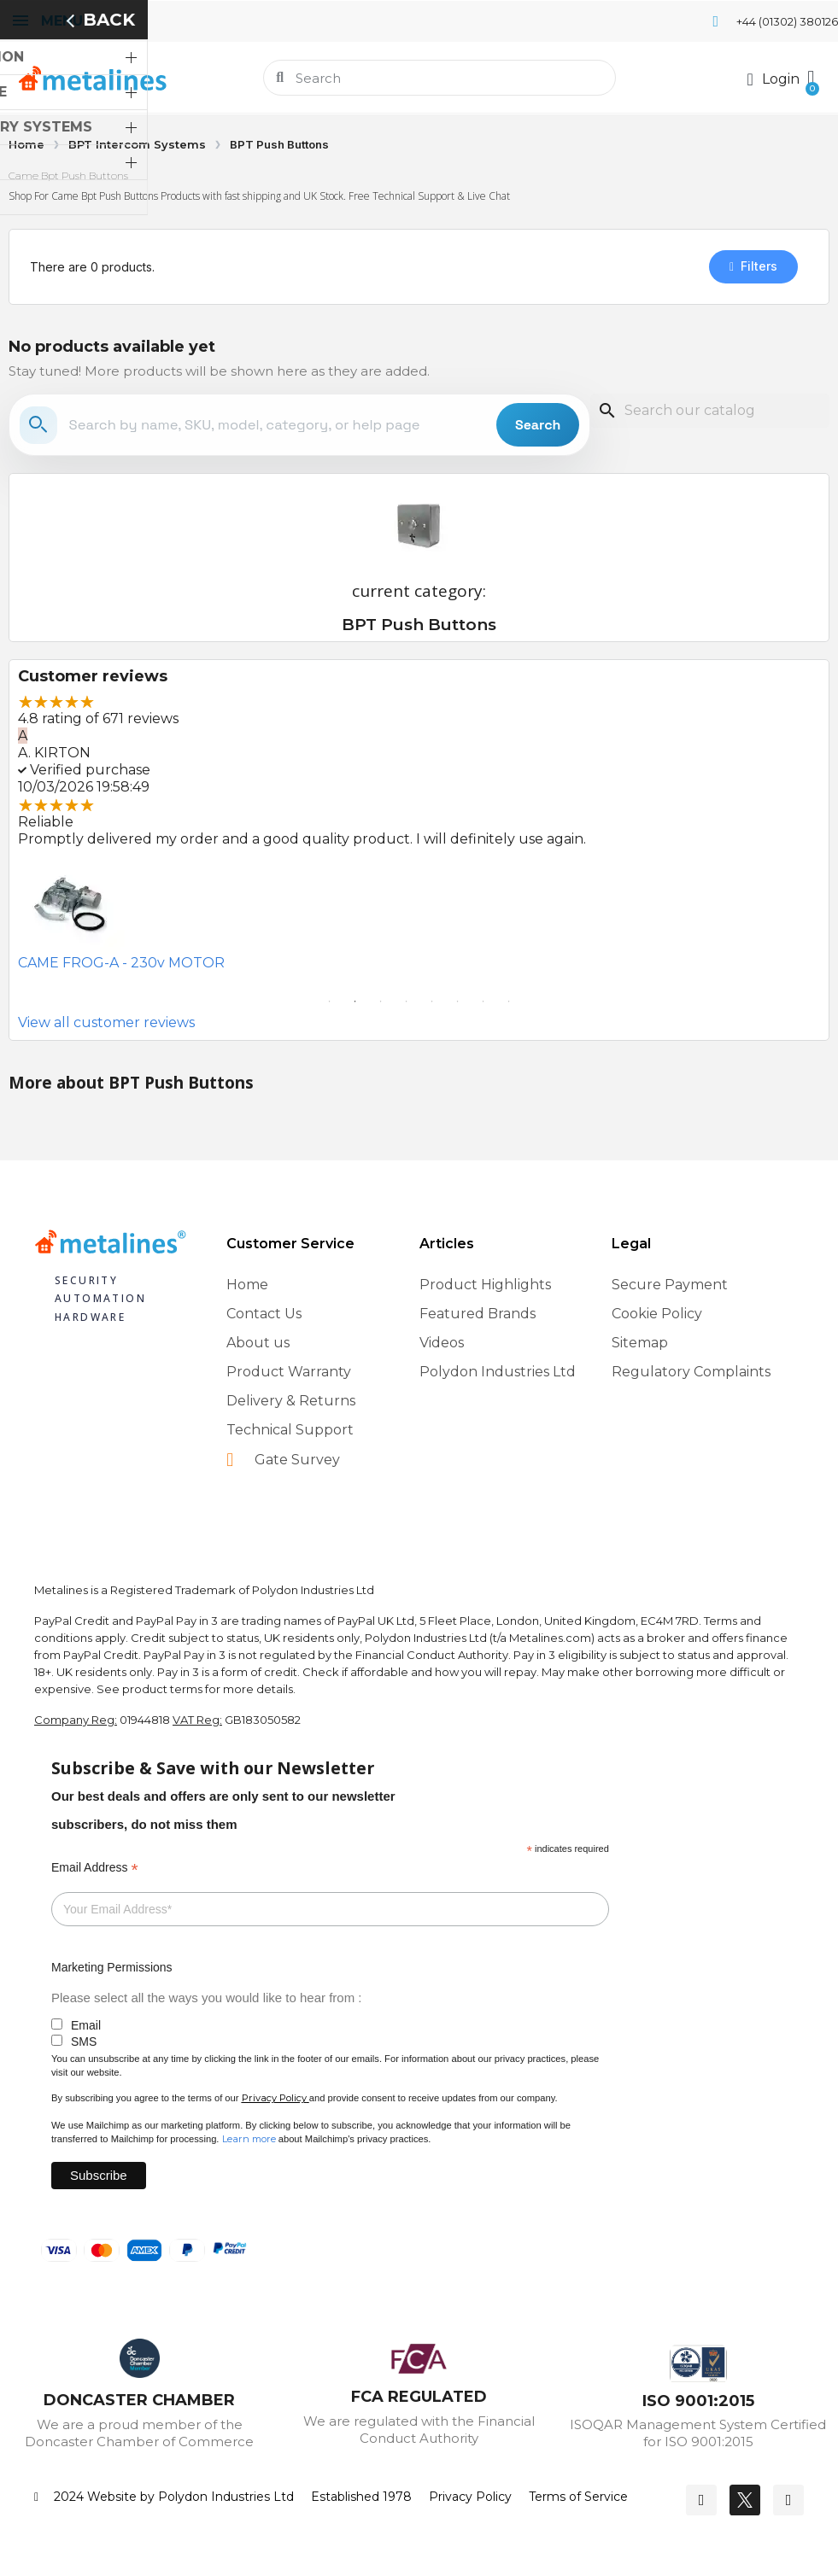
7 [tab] (483, 1001)
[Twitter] (745, 2500)
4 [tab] (406, 1001)
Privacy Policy (274, 2098)
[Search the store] (277, 425)
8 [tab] (509, 1001)
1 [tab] (329, 1001)
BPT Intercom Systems (137, 144)
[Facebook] (701, 2500)
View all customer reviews (106, 1022)
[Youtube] (788, 2500)
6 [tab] (457, 1001)
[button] (809, 77)
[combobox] (441, 78)
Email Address (94, 1868)
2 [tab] (355, 1001)
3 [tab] (381, 1001)
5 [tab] (432, 1001)
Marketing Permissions (112, 1967)
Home (26, 144)
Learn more (249, 2139)
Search (537, 425)
